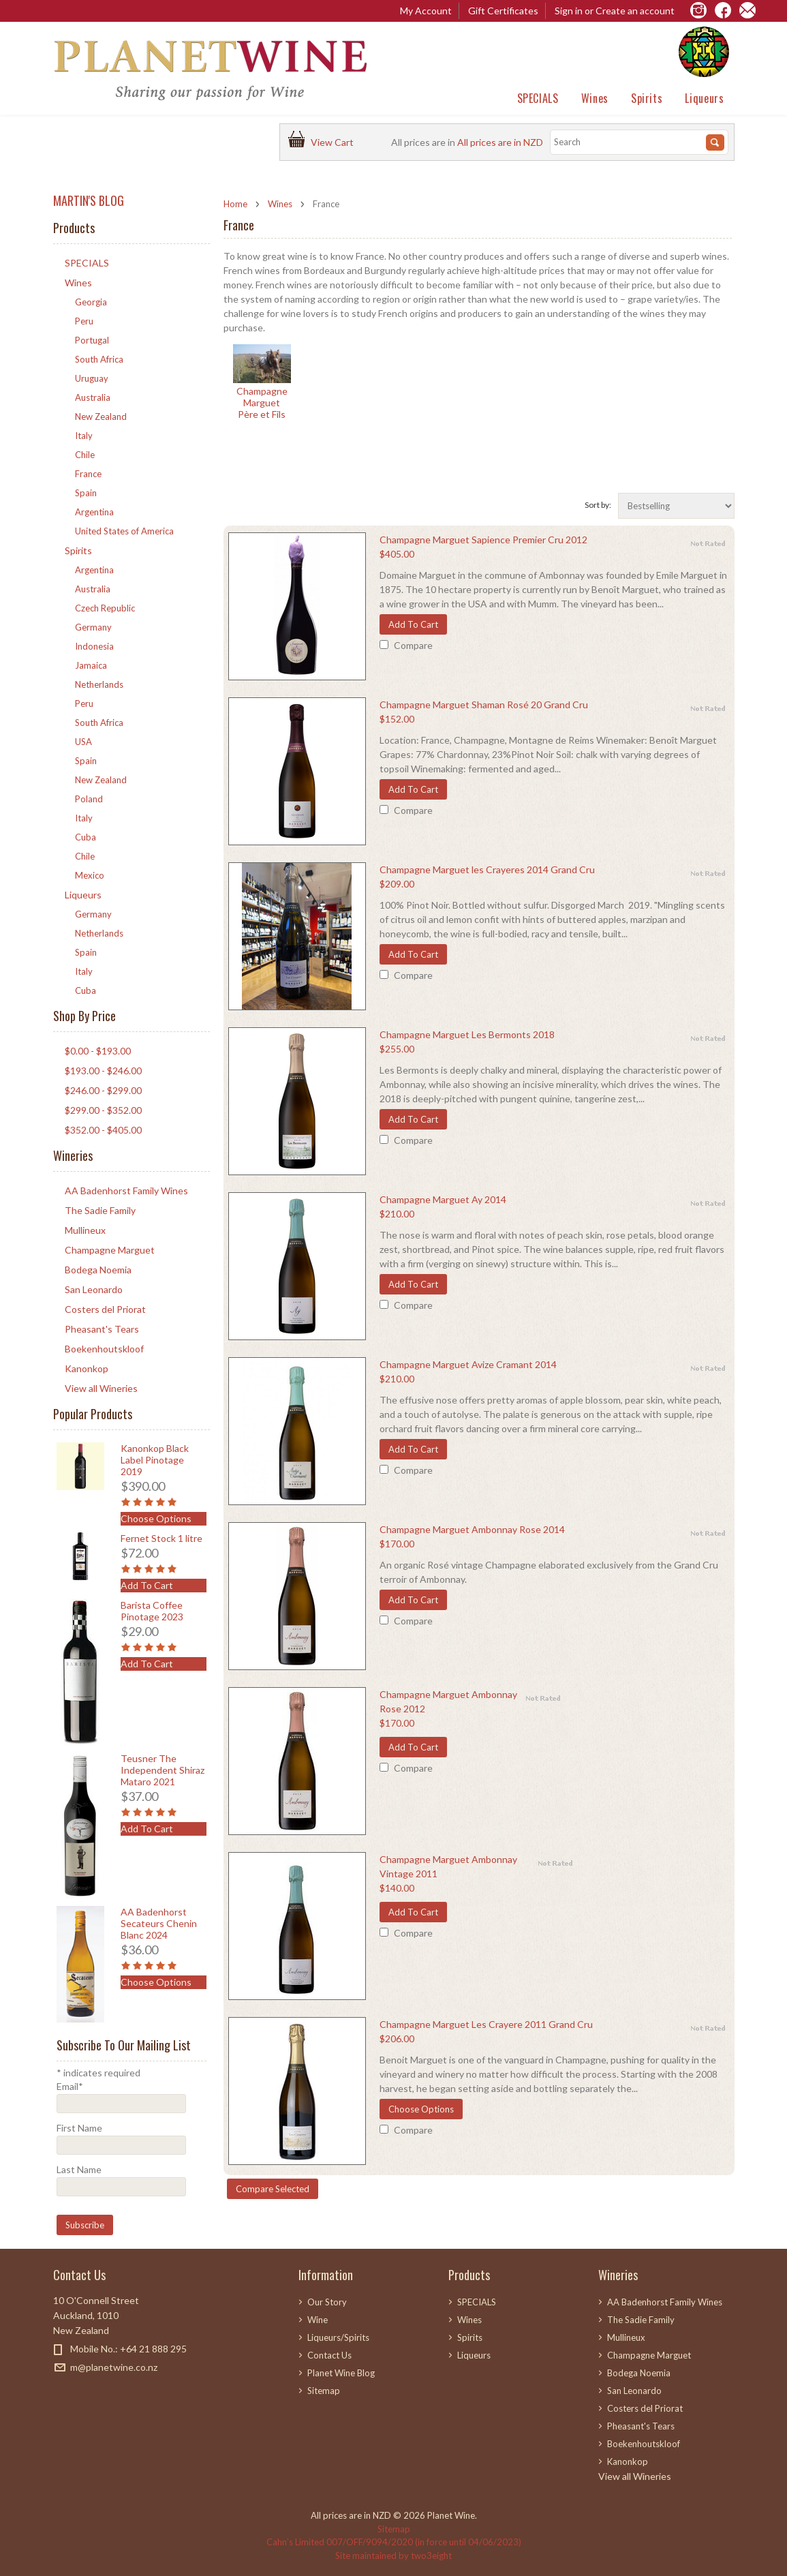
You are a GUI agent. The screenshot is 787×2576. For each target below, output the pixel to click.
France (88, 473)
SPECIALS (538, 98)
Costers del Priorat (105, 1309)
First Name (79, 2128)
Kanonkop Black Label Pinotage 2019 (155, 1459)
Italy (84, 435)
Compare (413, 645)
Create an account (635, 10)
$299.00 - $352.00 (103, 1110)
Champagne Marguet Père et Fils (262, 402)
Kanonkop (86, 1368)
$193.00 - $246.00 (103, 1070)
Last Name (79, 2169)
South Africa (99, 359)
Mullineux (85, 1230)
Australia (92, 397)
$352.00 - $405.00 (103, 1130)
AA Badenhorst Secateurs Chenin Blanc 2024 (159, 1923)
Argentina (94, 511)
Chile (85, 454)
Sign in (569, 10)
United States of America (124, 531)
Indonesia (94, 646)
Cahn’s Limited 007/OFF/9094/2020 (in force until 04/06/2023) (393, 2541)
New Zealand (101, 416)
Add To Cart (413, 624)
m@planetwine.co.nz (113, 2367)
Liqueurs (704, 98)
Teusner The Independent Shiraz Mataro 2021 (162, 1770)
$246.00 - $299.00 (103, 1090)
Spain (86, 492)
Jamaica (91, 665)
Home (235, 203)
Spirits (646, 98)
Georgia (91, 302)
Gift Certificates (503, 10)
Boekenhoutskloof (104, 1348)
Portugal (92, 340)
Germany (93, 627)
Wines (594, 98)
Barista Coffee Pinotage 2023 (152, 1610)
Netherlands (99, 684)
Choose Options (421, 2109)
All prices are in (500, 142)
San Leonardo (94, 1289)
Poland (89, 798)
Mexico (89, 875)
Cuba (85, 837)
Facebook (61, 2391)
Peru (84, 321)
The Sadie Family (100, 1210)
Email (70, 2086)
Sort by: (598, 505)
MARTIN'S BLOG (88, 200)
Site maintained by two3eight (393, 2555)
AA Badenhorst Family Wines (126, 1190)
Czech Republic (105, 608)
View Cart (334, 142)
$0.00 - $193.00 (98, 1051)
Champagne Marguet (110, 1250)
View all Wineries (101, 1388)
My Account (426, 10)
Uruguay (91, 378)
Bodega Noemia (98, 1269)
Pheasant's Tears (102, 1329)
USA (83, 741)
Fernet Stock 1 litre (161, 1538)
